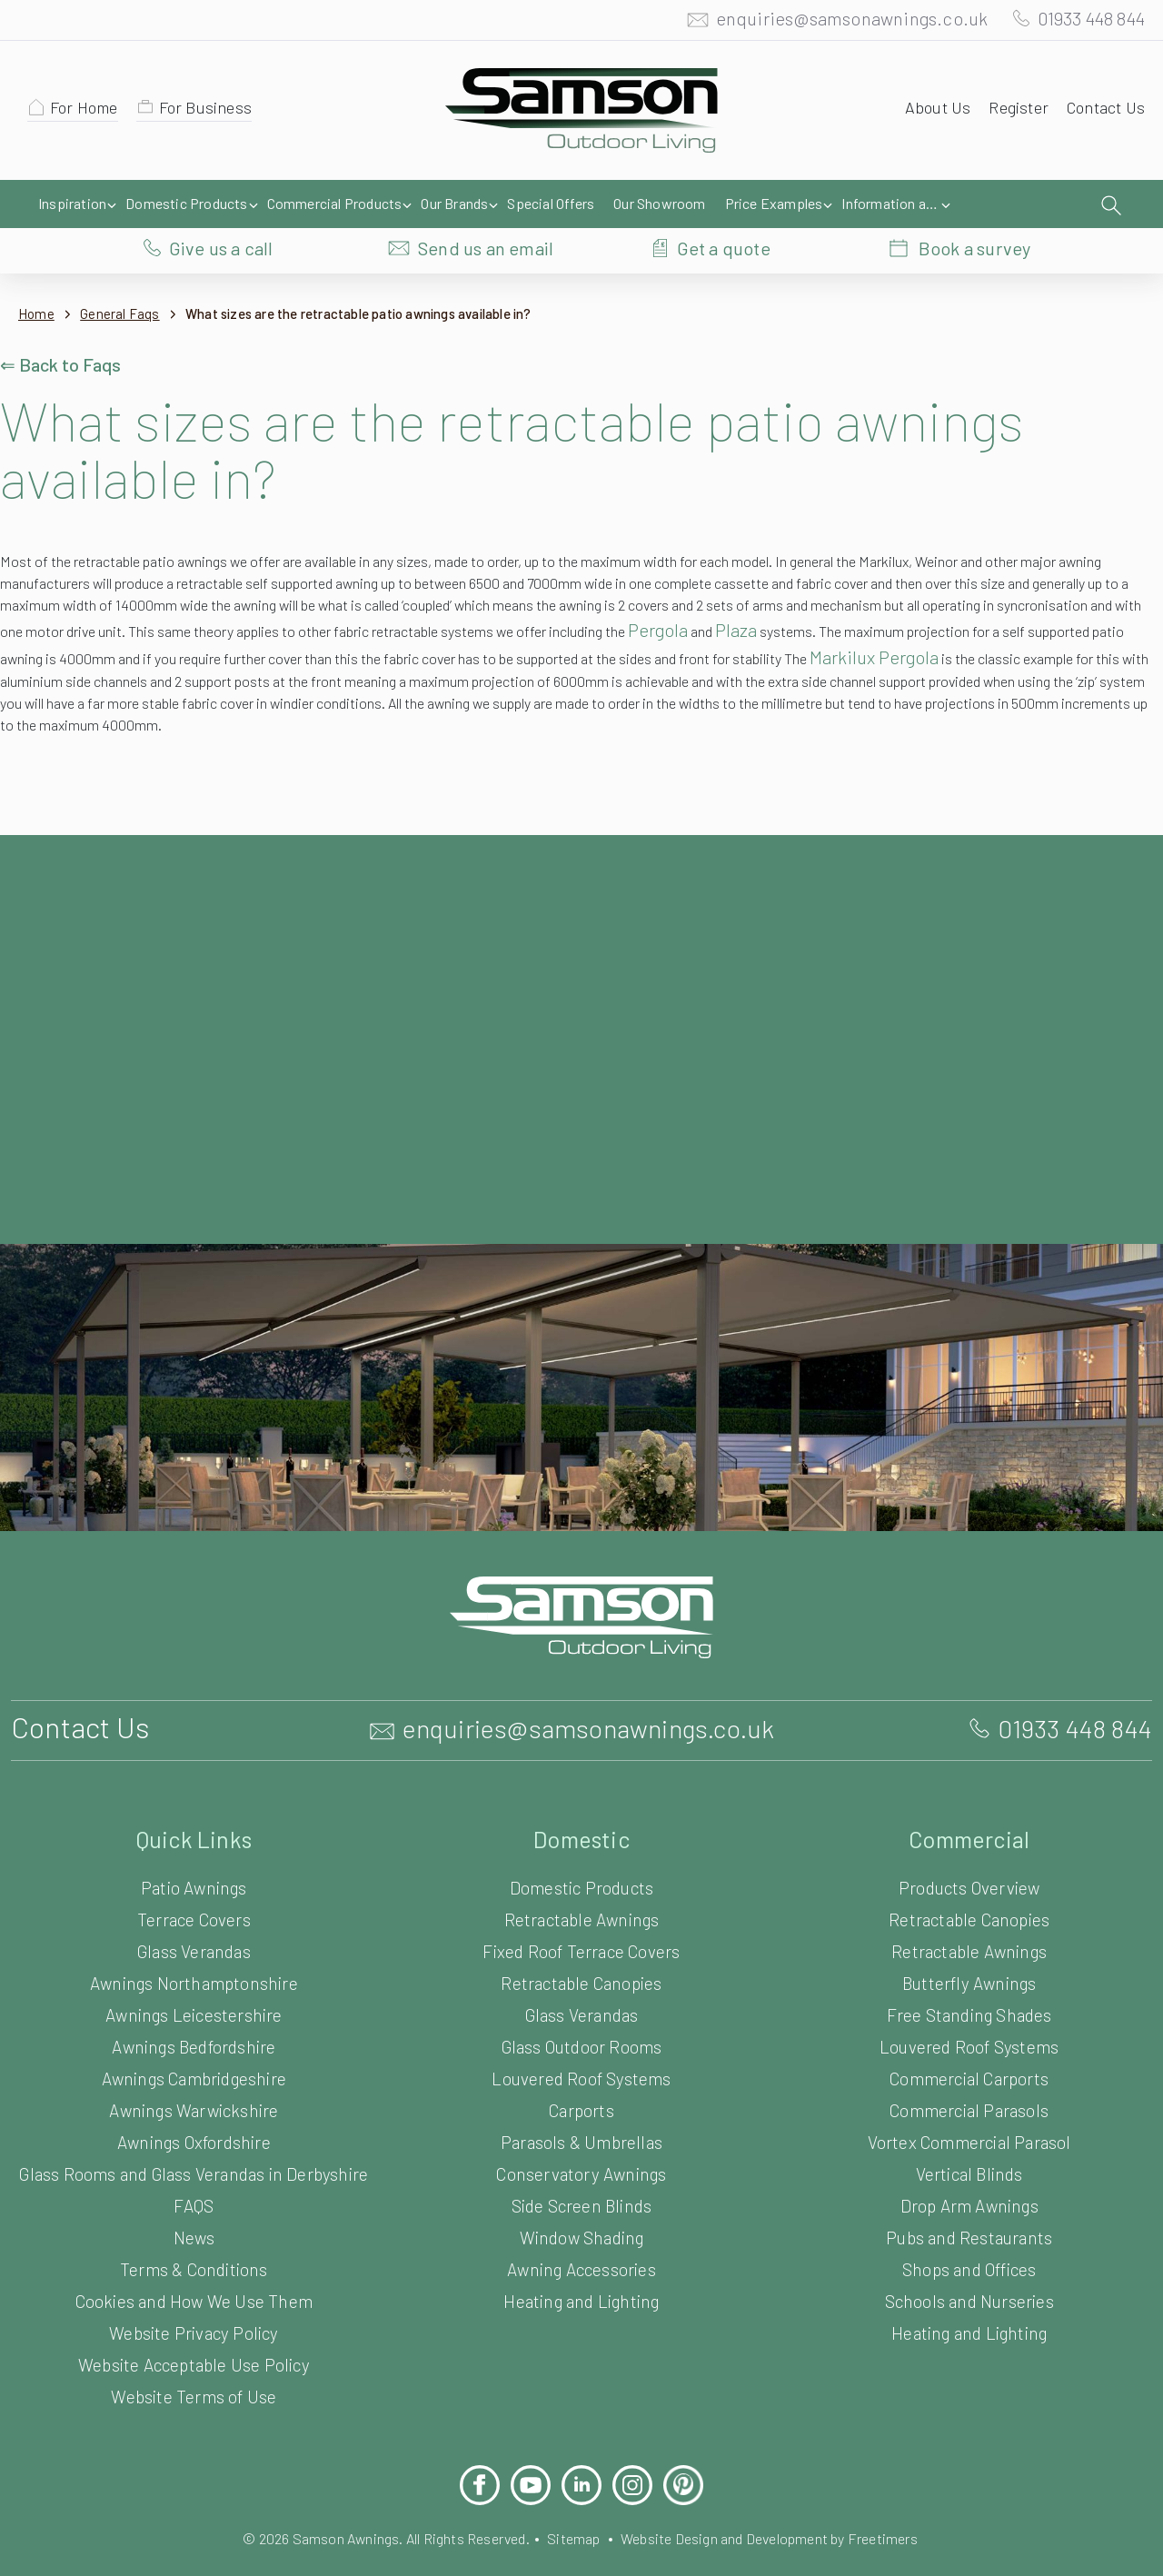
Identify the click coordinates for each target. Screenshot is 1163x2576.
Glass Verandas (194, 1914)
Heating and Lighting (581, 2263)
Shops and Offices (968, 2232)
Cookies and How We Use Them (193, 2281)
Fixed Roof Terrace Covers (582, 1914)
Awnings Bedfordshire (193, 2009)
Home (36, 276)
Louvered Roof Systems (582, 2041)
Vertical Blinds (968, 2136)
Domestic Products (582, 1850)
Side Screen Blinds (581, 2168)
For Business (214, 112)
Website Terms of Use (194, 2376)
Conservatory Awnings (582, 2136)
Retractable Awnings (582, 1882)
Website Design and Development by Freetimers (783, 2518)
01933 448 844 (1083, 23)
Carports (581, 2073)
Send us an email (486, 204)
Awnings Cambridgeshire (194, 2041)
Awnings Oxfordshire (194, 2104)
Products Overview (969, 1850)
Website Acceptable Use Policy (194, 2344)
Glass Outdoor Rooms (581, 2009)
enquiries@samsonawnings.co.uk (833, 23)
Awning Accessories (581, 2232)
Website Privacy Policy (193, 2312)
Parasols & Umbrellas (582, 2104)
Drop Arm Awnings (969, 2168)
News (193, 2217)
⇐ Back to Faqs (63, 327)
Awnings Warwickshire (194, 2073)
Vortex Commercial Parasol (969, 2104)
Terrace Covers (194, 1882)
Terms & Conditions (193, 2249)
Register (1012, 112)
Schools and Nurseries (969, 2263)
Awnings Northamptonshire (194, 1945)
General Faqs (126, 276)
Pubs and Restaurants (969, 2200)
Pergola (932, 592)
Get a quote (723, 204)
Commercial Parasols (968, 2073)
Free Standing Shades (969, 1977)
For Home (87, 112)
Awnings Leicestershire (194, 1977)
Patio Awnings (194, 1850)
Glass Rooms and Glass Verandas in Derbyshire (194, 2145)
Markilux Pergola (67, 641)
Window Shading (581, 2200)
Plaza (1018, 592)
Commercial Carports (969, 2041)
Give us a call (221, 204)
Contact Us (1103, 112)
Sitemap (573, 2518)
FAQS (194, 2185)
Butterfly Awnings (969, 1945)
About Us (929, 112)
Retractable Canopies (582, 1945)
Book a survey (974, 204)
